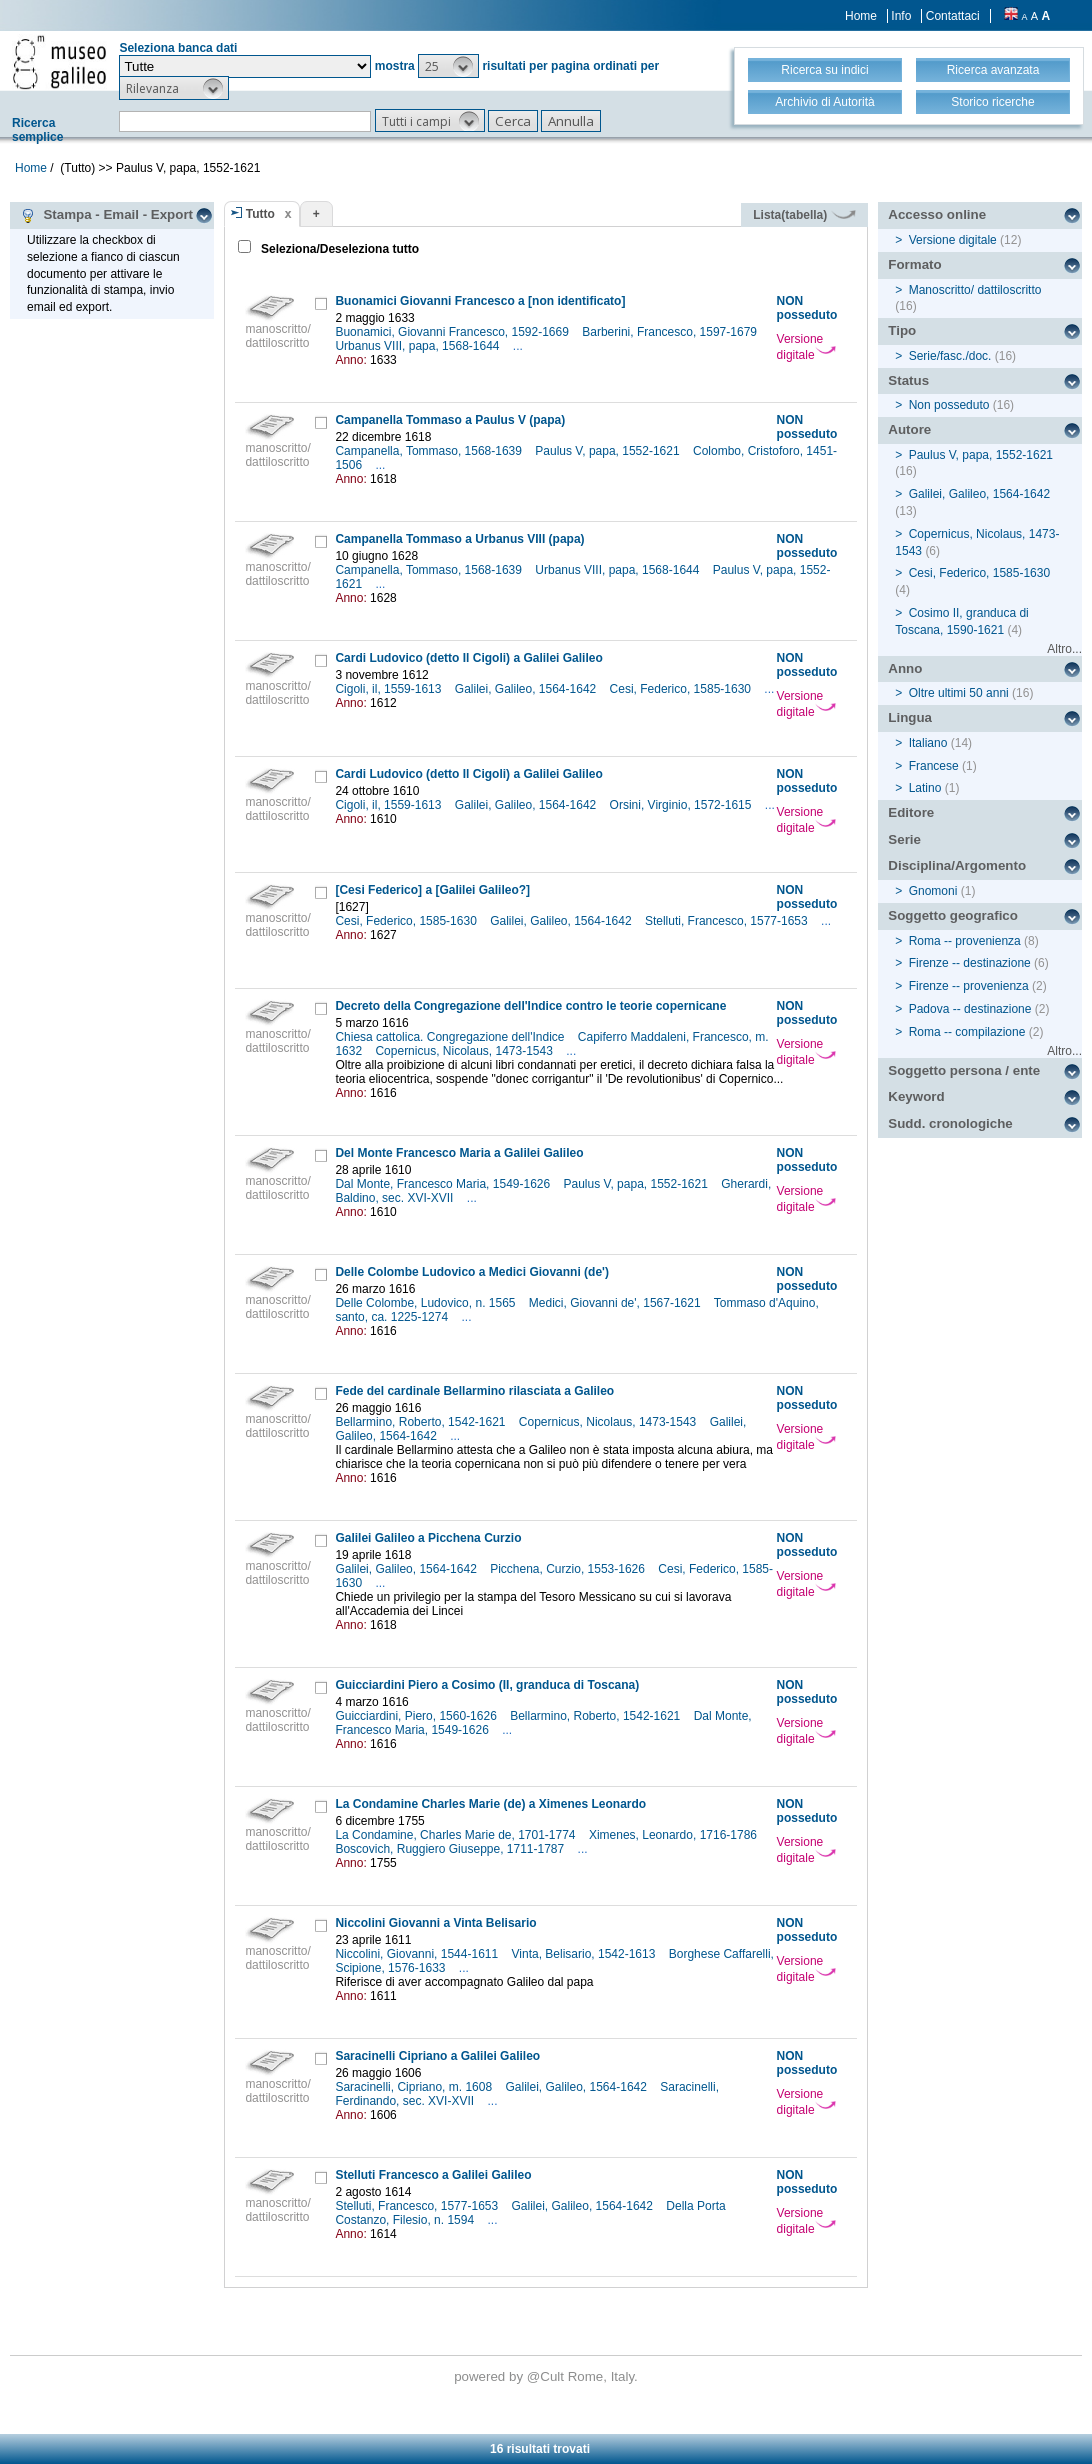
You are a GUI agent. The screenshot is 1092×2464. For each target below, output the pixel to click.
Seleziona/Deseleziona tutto (338, 249)
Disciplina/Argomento (957, 865)
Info (901, 16)
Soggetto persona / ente (964, 1070)
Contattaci (953, 16)
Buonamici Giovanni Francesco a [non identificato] (480, 301)
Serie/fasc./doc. (950, 356)
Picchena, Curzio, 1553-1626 (569, 1569)
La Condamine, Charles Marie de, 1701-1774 (456, 1835)
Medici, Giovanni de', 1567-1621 (616, 1303)
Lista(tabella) (804, 215)
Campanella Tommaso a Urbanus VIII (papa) (459, 539)
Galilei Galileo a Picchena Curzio (428, 1538)
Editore (911, 812)
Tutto (260, 214)
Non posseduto (949, 405)
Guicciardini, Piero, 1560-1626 (417, 1716)
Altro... (1064, 649)
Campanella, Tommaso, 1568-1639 (430, 451)
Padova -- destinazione (970, 1009)
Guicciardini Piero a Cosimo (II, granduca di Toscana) (487, 1685)
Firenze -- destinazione (970, 963)
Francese (934, 766)
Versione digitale (806, 347)
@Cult (547, 2376)
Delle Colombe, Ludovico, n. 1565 (426, 1303)
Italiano (928, 743)
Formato (914, 264)
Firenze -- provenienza (969, 986)
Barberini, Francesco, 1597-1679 (671, 332)
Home (861, 16)
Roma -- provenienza (965, 941)
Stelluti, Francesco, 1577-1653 (728, 921)
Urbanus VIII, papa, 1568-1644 (418, 346)
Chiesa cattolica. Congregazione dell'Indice (451, 1037)
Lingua (910, 717)
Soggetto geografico (953, 915)
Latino (925, 788)
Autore (909, 429)
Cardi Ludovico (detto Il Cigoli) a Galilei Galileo (468, 658)
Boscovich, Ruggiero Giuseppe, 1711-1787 (451, 1849)
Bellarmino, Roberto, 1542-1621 (421, 1422)
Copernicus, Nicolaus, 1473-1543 (465, 1051)
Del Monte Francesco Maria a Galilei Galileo (459, 1153)
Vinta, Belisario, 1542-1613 (585, 1954)
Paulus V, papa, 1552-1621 (609, 451)
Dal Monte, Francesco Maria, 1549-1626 (444, 1184)
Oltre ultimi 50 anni (959, 693)
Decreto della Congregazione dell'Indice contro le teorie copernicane (530, 1006)
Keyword (916, 1096)
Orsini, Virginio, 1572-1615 (682, 805)
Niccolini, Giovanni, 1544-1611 (418, 1954)
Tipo (902, 330)
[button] (448, 66)
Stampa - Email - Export (106, 215)
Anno (905, 668)
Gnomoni (933, 891)
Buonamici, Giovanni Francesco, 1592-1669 (453, 332)
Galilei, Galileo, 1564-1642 (527, 689)
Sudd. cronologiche (950, 1123)
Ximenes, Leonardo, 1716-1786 (674, 1835)
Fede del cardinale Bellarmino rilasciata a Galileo (474, 1391)
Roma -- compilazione (967, 1032)
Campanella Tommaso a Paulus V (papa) (450, 420)
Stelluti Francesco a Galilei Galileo (433, 2175)
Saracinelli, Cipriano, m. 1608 (415, 2087)
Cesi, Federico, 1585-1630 (682, 689)
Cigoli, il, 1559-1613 (389, 689)
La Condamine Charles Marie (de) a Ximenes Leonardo (490, 1804)
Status (908, 380)
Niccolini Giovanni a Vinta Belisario (435, 1923)
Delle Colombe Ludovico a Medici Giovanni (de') (472, 1272)
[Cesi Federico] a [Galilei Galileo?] (432, 890)
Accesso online (937, 214)
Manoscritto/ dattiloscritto (975, 290)
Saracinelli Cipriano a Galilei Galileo (437, 2056)
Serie (904, 839)
